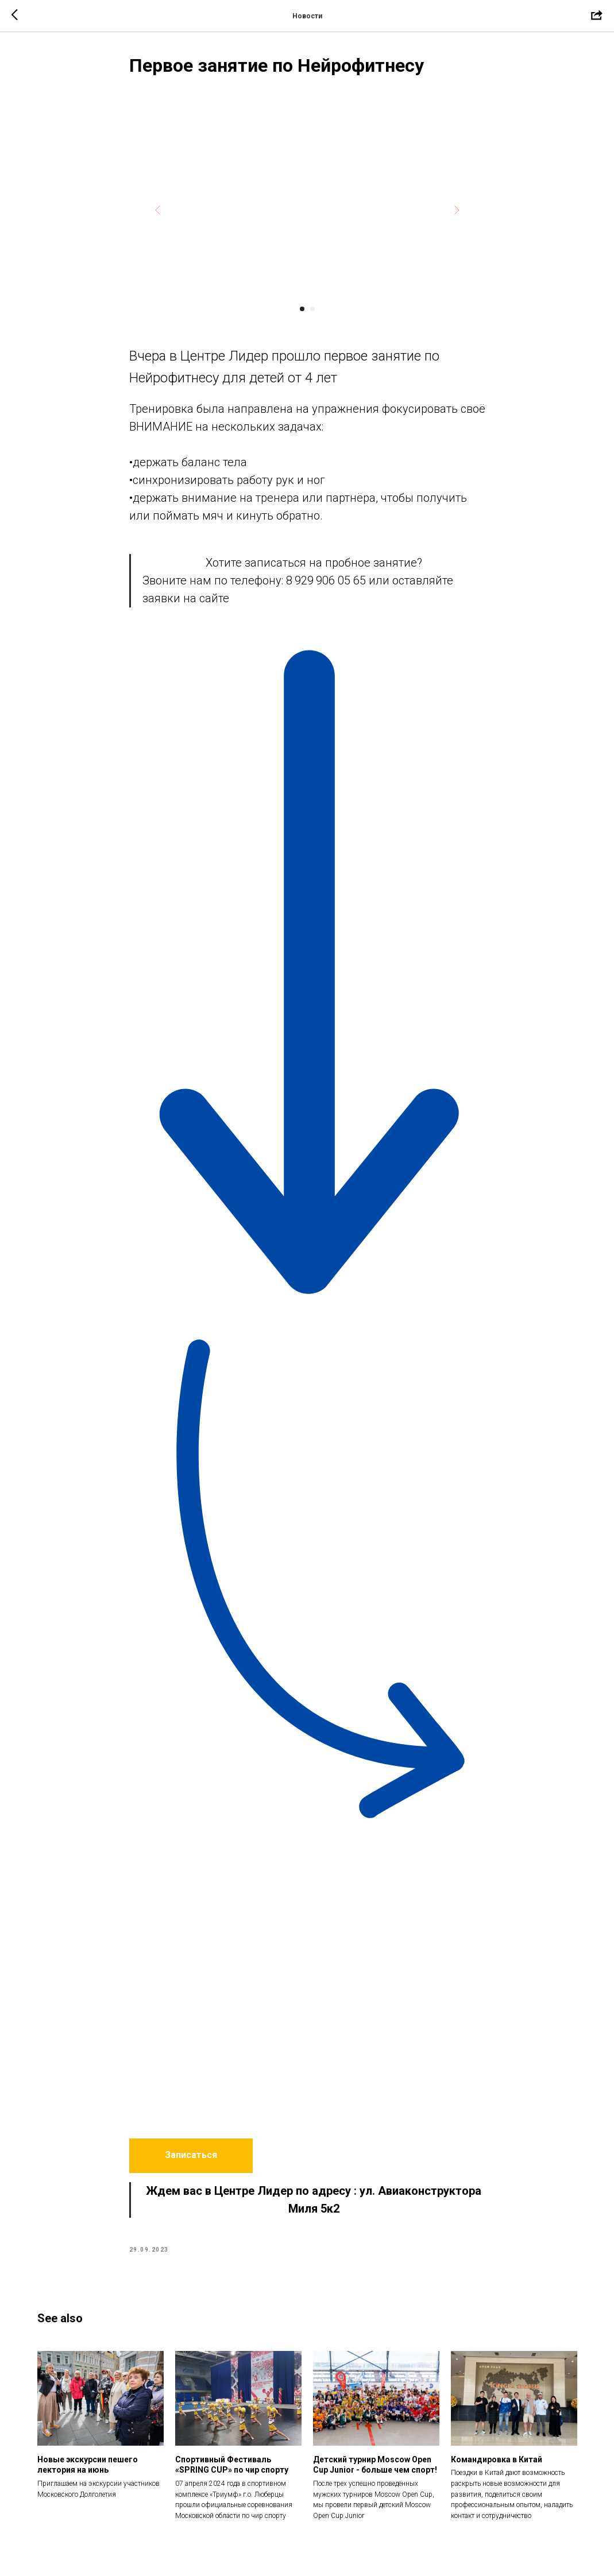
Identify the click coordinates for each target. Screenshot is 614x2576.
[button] (191, 2156)
